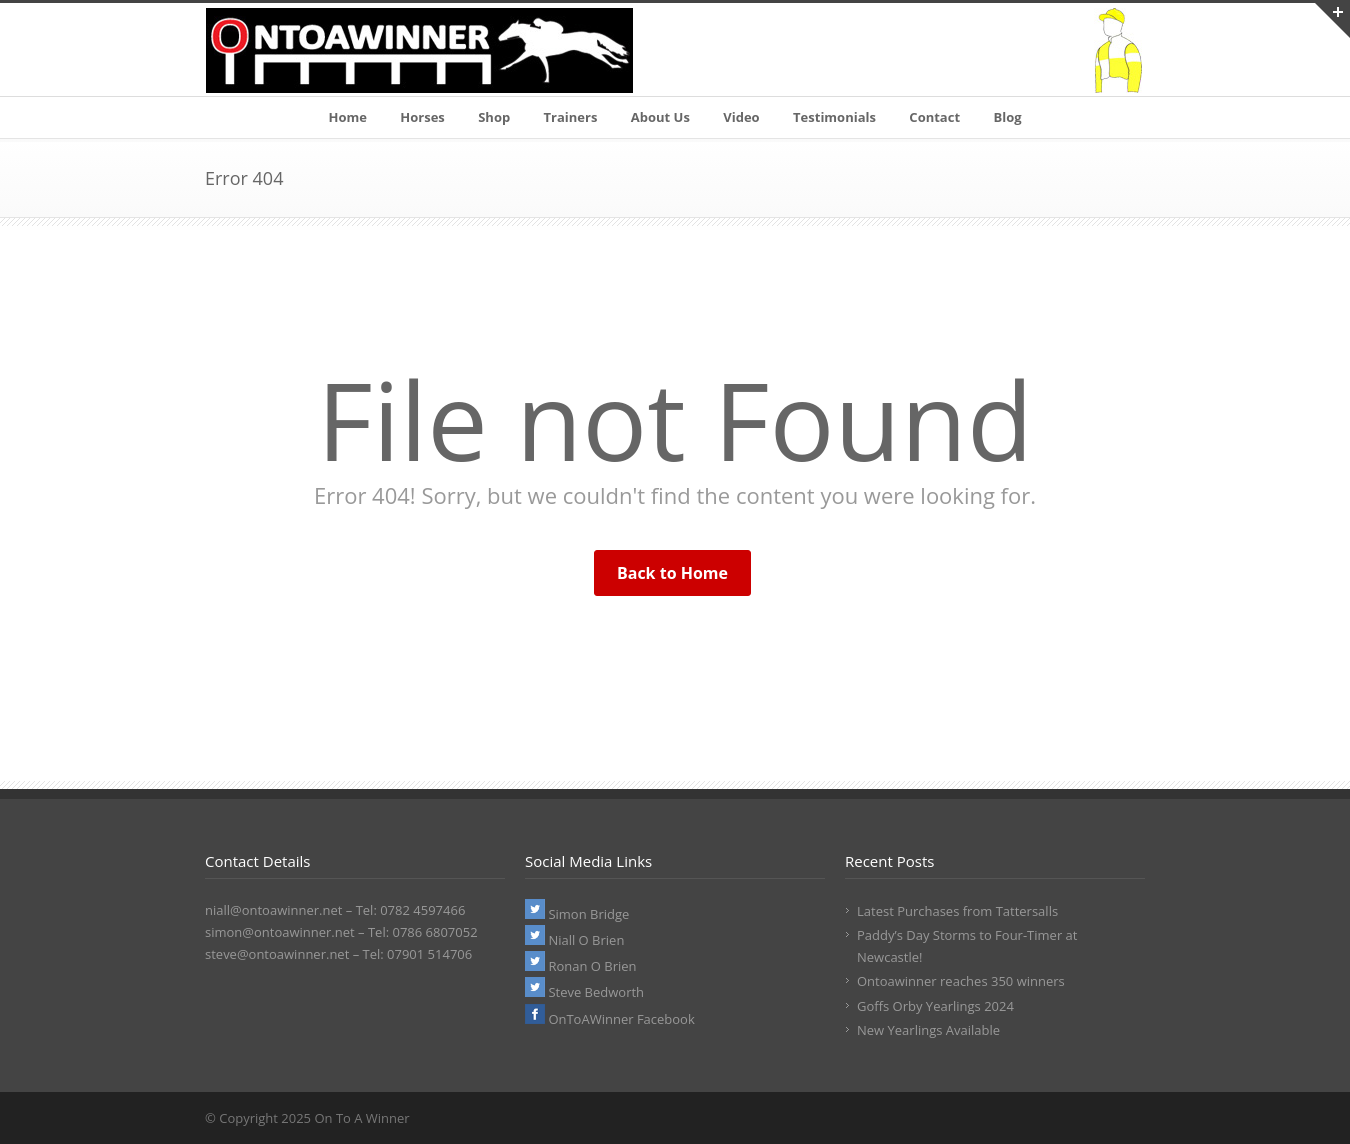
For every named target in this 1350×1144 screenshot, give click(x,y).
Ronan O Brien (581, 966)
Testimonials (834, 117)
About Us (660, 117)
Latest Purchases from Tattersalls (957, 911)
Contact (934, 117)
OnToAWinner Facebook (610, 1019)
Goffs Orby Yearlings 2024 (935, 1006)
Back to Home (672, 573)
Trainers (571, 117)
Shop (494, 117)
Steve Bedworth (584, 992)
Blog (1007, 117)
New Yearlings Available (928, 1030)
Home (347, 117)
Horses (422, 117)
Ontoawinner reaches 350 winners (961, 981)
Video (741, 117)
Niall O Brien (574, 940)
